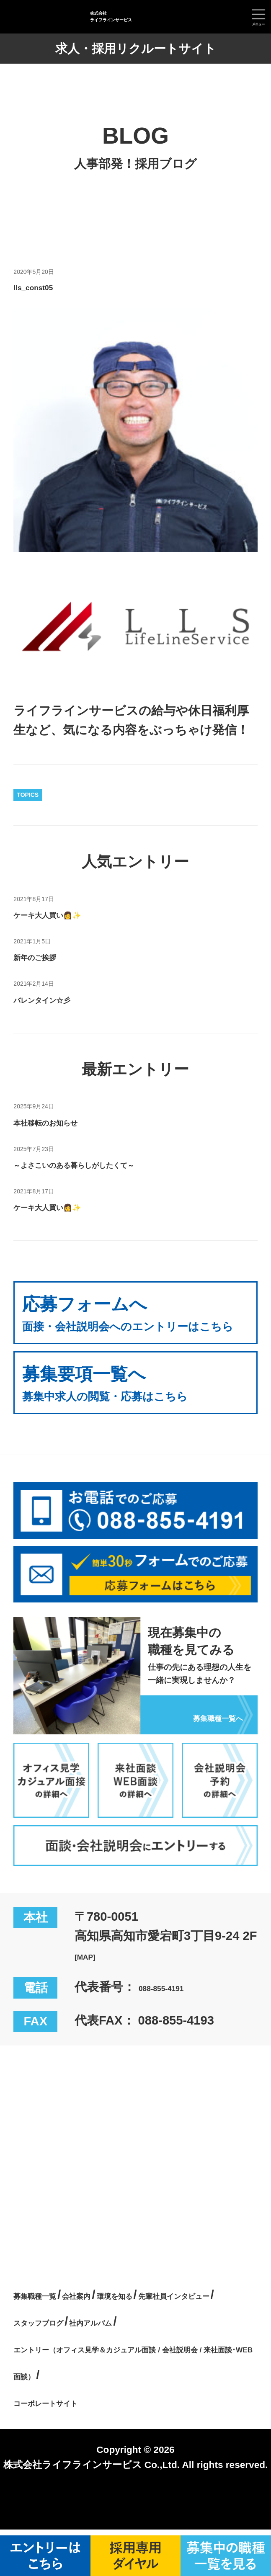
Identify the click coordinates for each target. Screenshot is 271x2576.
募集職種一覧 (49, 2314)
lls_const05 (46, 286)
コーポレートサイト (69, 2448)
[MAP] (92, 1974)
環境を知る (178, 2314)
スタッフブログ (187, 2341)
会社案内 (116, 2314)
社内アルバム (50, 2368)
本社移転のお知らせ (68, 1121)
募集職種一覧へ (200, 1734)
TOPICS (28, 794)
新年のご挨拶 (50, 956)
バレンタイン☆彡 (63, 998)
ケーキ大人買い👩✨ (71, 913)
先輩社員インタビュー (75, 2341)
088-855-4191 (176, 2006)
